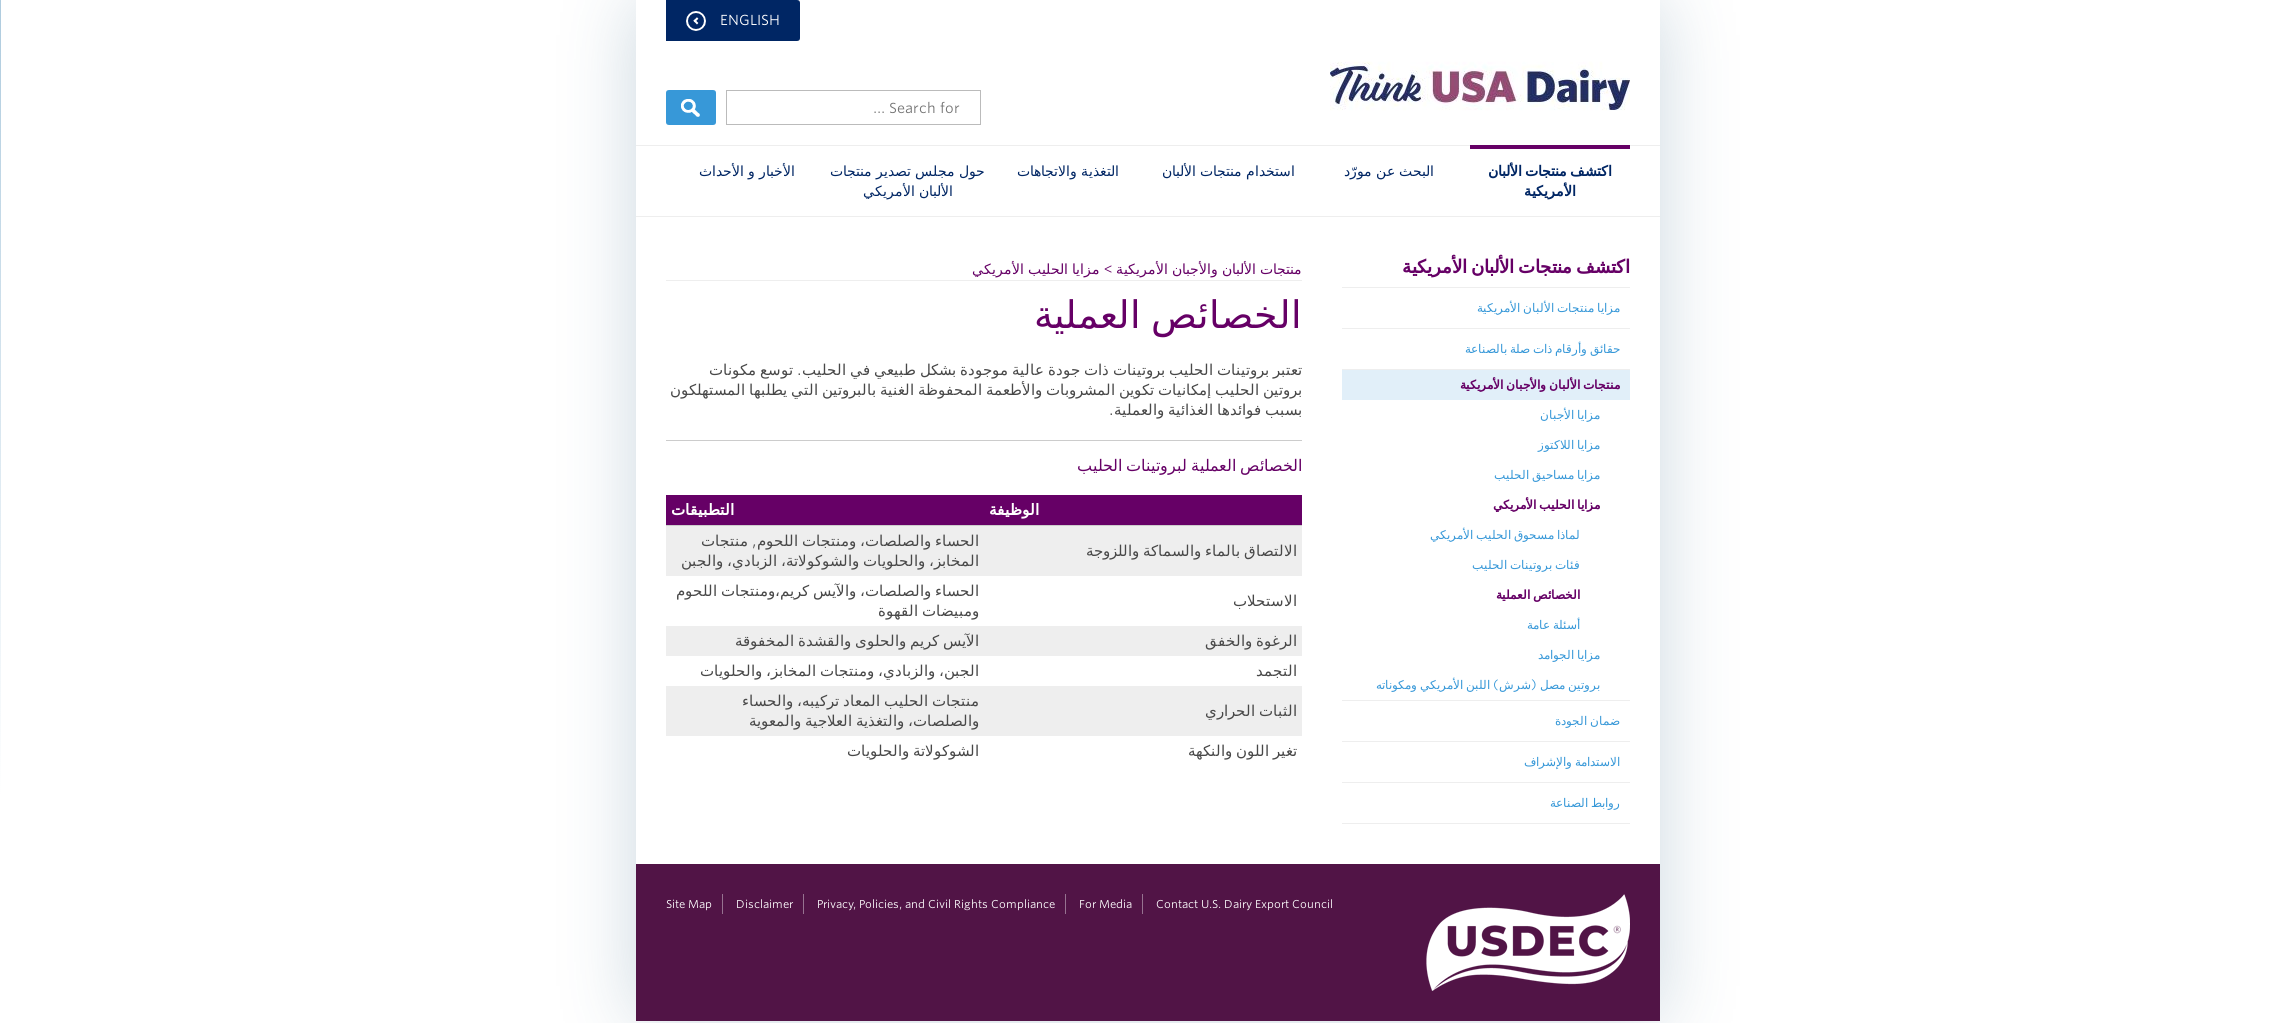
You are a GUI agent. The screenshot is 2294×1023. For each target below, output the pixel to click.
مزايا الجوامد (1568, 654)
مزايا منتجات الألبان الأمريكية (1547, 307)
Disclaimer (763, 904)
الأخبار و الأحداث (746, 171)
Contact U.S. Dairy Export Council (1243, 904)
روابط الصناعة (1584, 802)
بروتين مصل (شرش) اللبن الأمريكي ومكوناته (1487, 684)
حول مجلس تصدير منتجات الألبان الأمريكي (906, 181)
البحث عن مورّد (1388, 171)
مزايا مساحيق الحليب (1546, 474)
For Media (1104, 904)
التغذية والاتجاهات (1067, 171)
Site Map (688, 904)
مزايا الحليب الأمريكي (1545, 504)
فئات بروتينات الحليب (1525, 564)
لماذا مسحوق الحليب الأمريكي (1504, 534)
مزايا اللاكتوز (1568, 444)
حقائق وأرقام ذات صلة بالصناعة (1541, 348)
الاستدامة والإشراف (1571, 761)
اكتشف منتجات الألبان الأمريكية (1549, 181)
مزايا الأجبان (1569, 414)
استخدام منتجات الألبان (1227, 171)
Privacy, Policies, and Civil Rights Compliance (935, 904)
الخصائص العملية (1537, 594)
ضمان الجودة (1586, 720)
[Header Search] (852, 107)
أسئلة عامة (1552, 624)
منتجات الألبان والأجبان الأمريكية (1539, 384)
